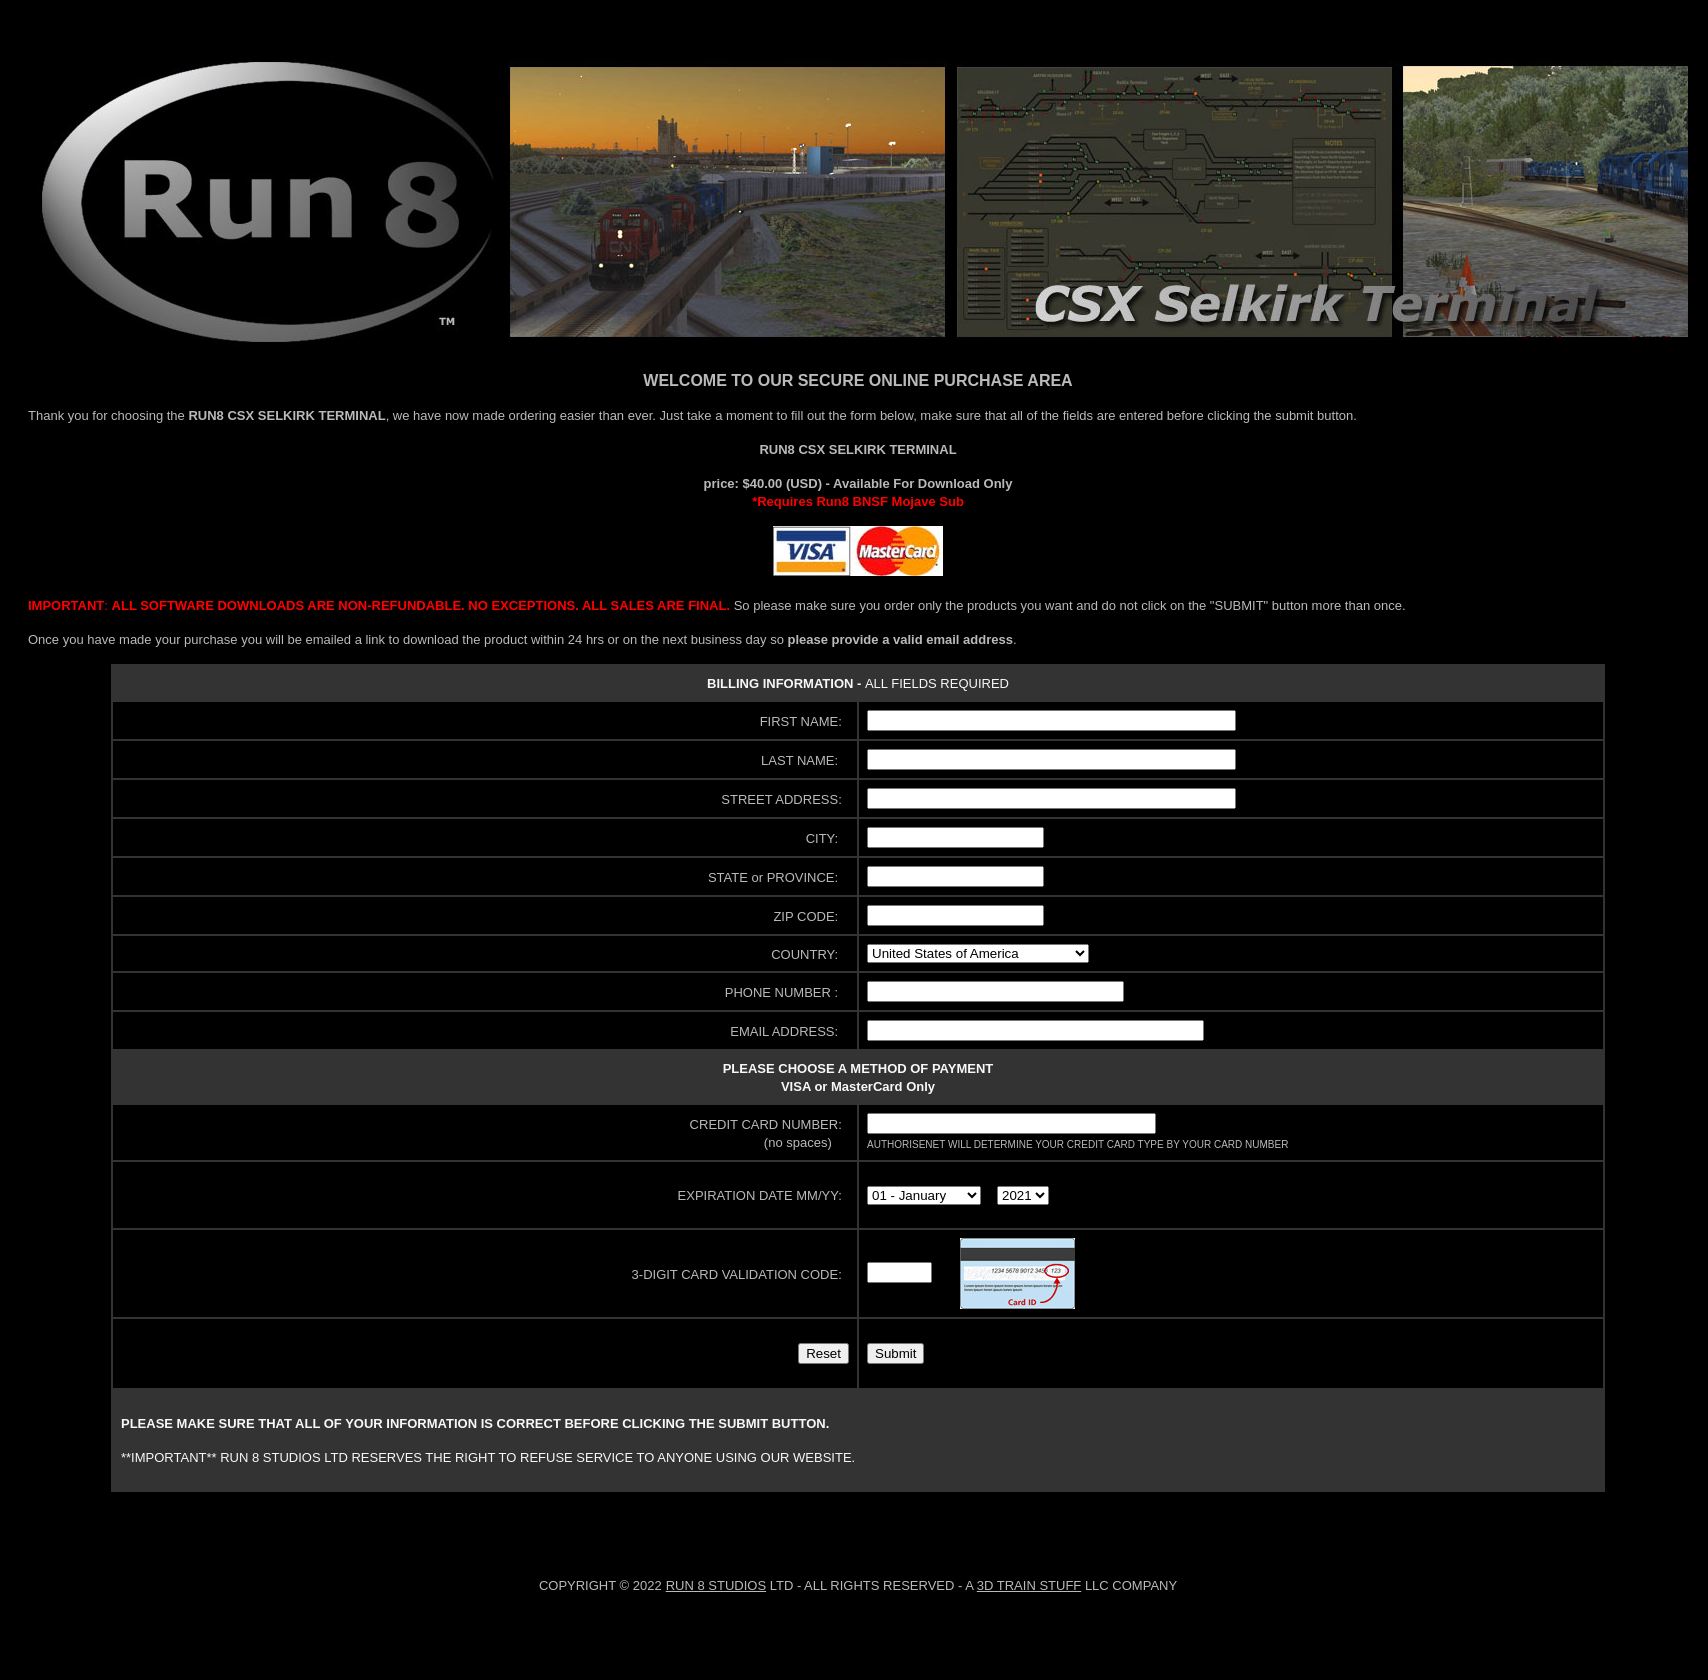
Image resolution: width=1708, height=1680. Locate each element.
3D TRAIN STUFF (1029, 1585)
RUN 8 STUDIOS (716, 1585)
